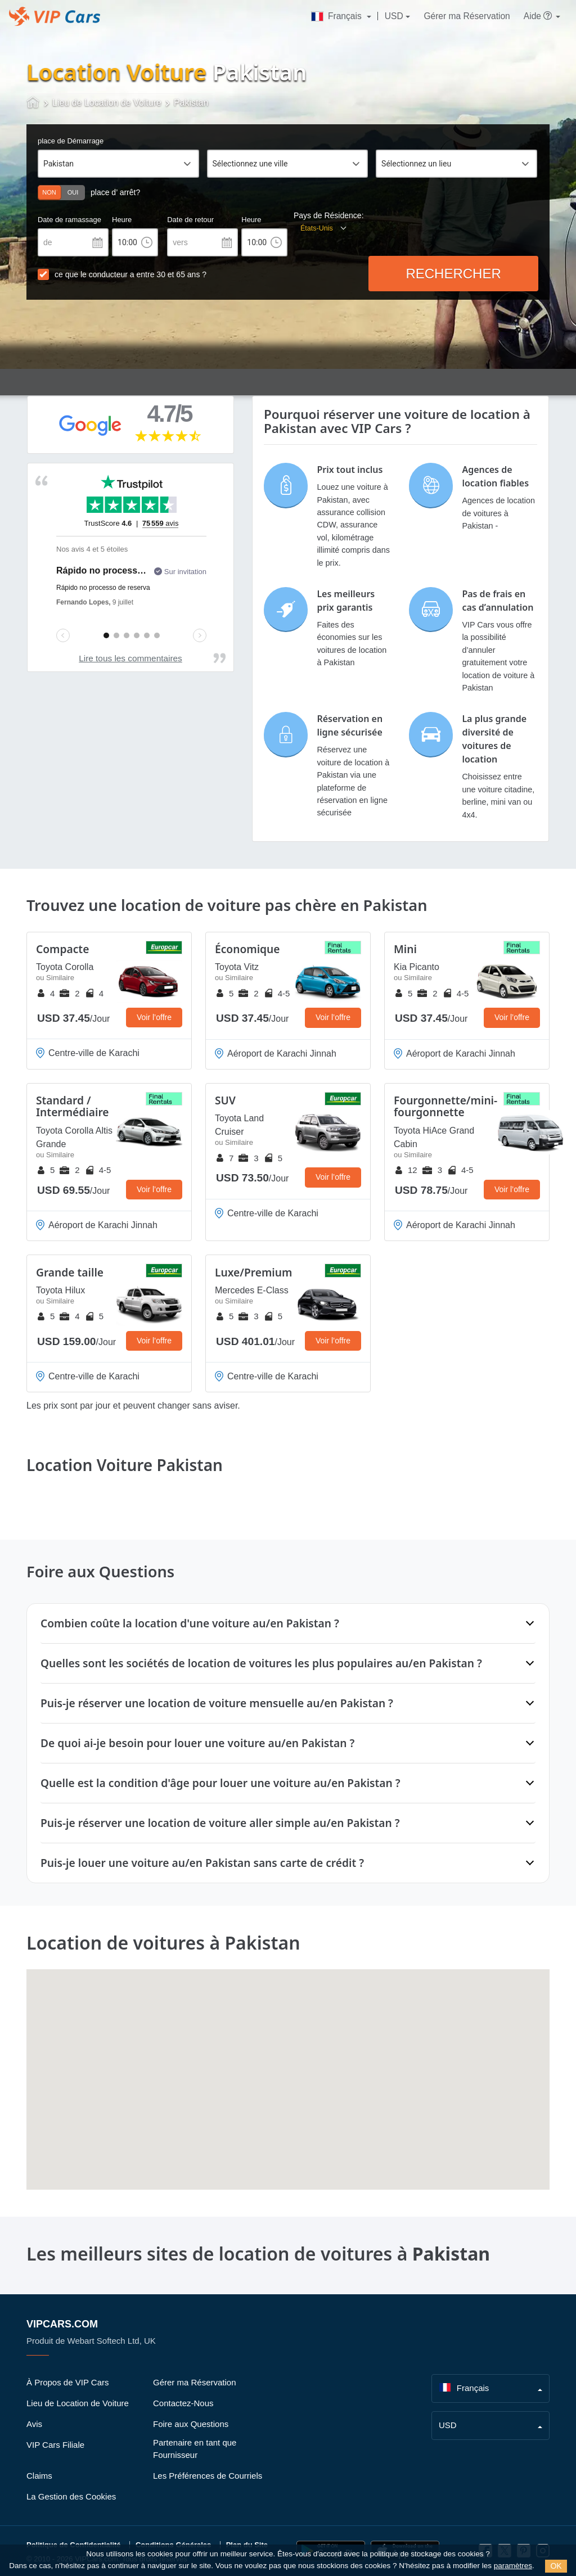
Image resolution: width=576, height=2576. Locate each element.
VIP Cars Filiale (55, 2444)
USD (394, 16)
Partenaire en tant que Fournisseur (194, 2449)
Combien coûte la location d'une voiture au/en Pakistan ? (189, 1623)
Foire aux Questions (190, 2424)
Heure (122, 219)
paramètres (513, 2565)
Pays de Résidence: (329, 215)
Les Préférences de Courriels (207, 2475)
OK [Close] (555, 2565)
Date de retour (190, 219)
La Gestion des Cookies (71, 2496)
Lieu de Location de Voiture (77, 2403)
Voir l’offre (154, 1017)
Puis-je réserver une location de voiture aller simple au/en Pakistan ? (220, 1822)
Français (337, 16)
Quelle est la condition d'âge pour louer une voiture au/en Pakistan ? (220, 1782)
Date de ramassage (69, 219)
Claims (39, 2475)
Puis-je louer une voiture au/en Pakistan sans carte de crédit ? (202, 1862)
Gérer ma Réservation (467, 16)
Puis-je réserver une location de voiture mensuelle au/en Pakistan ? (216, 1703)
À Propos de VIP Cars (67, 2382)
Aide (539, 16)
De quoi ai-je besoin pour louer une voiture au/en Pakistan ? (197, 1743)
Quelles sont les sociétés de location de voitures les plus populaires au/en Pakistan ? (261, 1663)
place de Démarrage (71, 141)
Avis (34, 2424)
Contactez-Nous (183, 2403)
